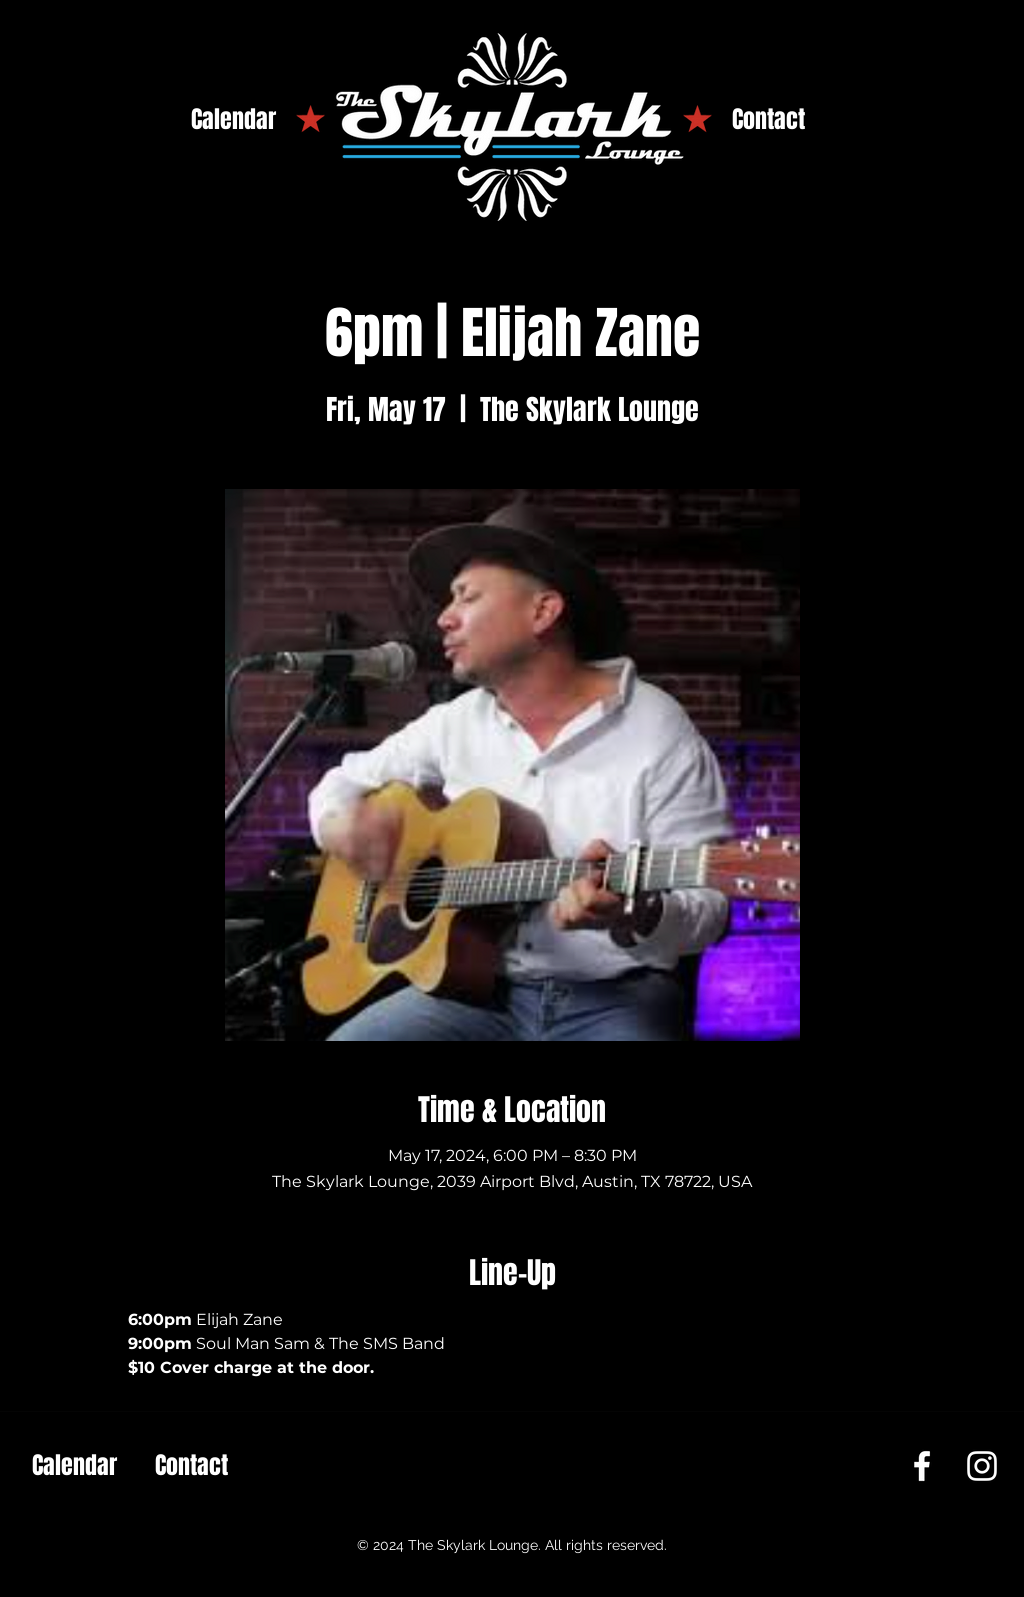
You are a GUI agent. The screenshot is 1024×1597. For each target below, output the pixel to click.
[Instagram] (982, 1466)
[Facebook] (922, 1466)
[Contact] (768, 120)
